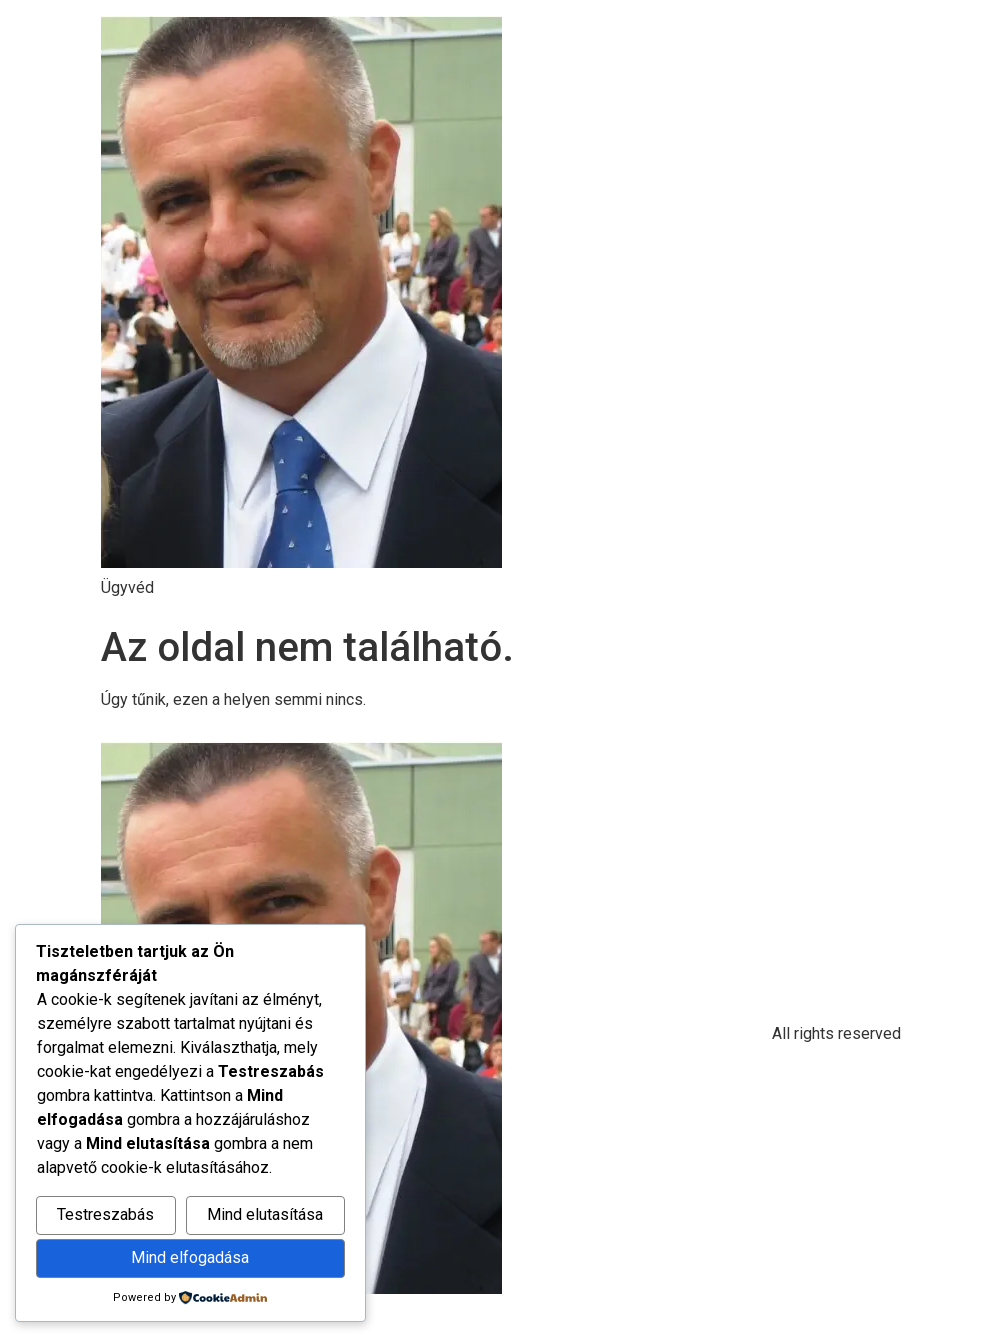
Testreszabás (105, 1214)
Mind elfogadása (190, 1257)
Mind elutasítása (265, 1214)
